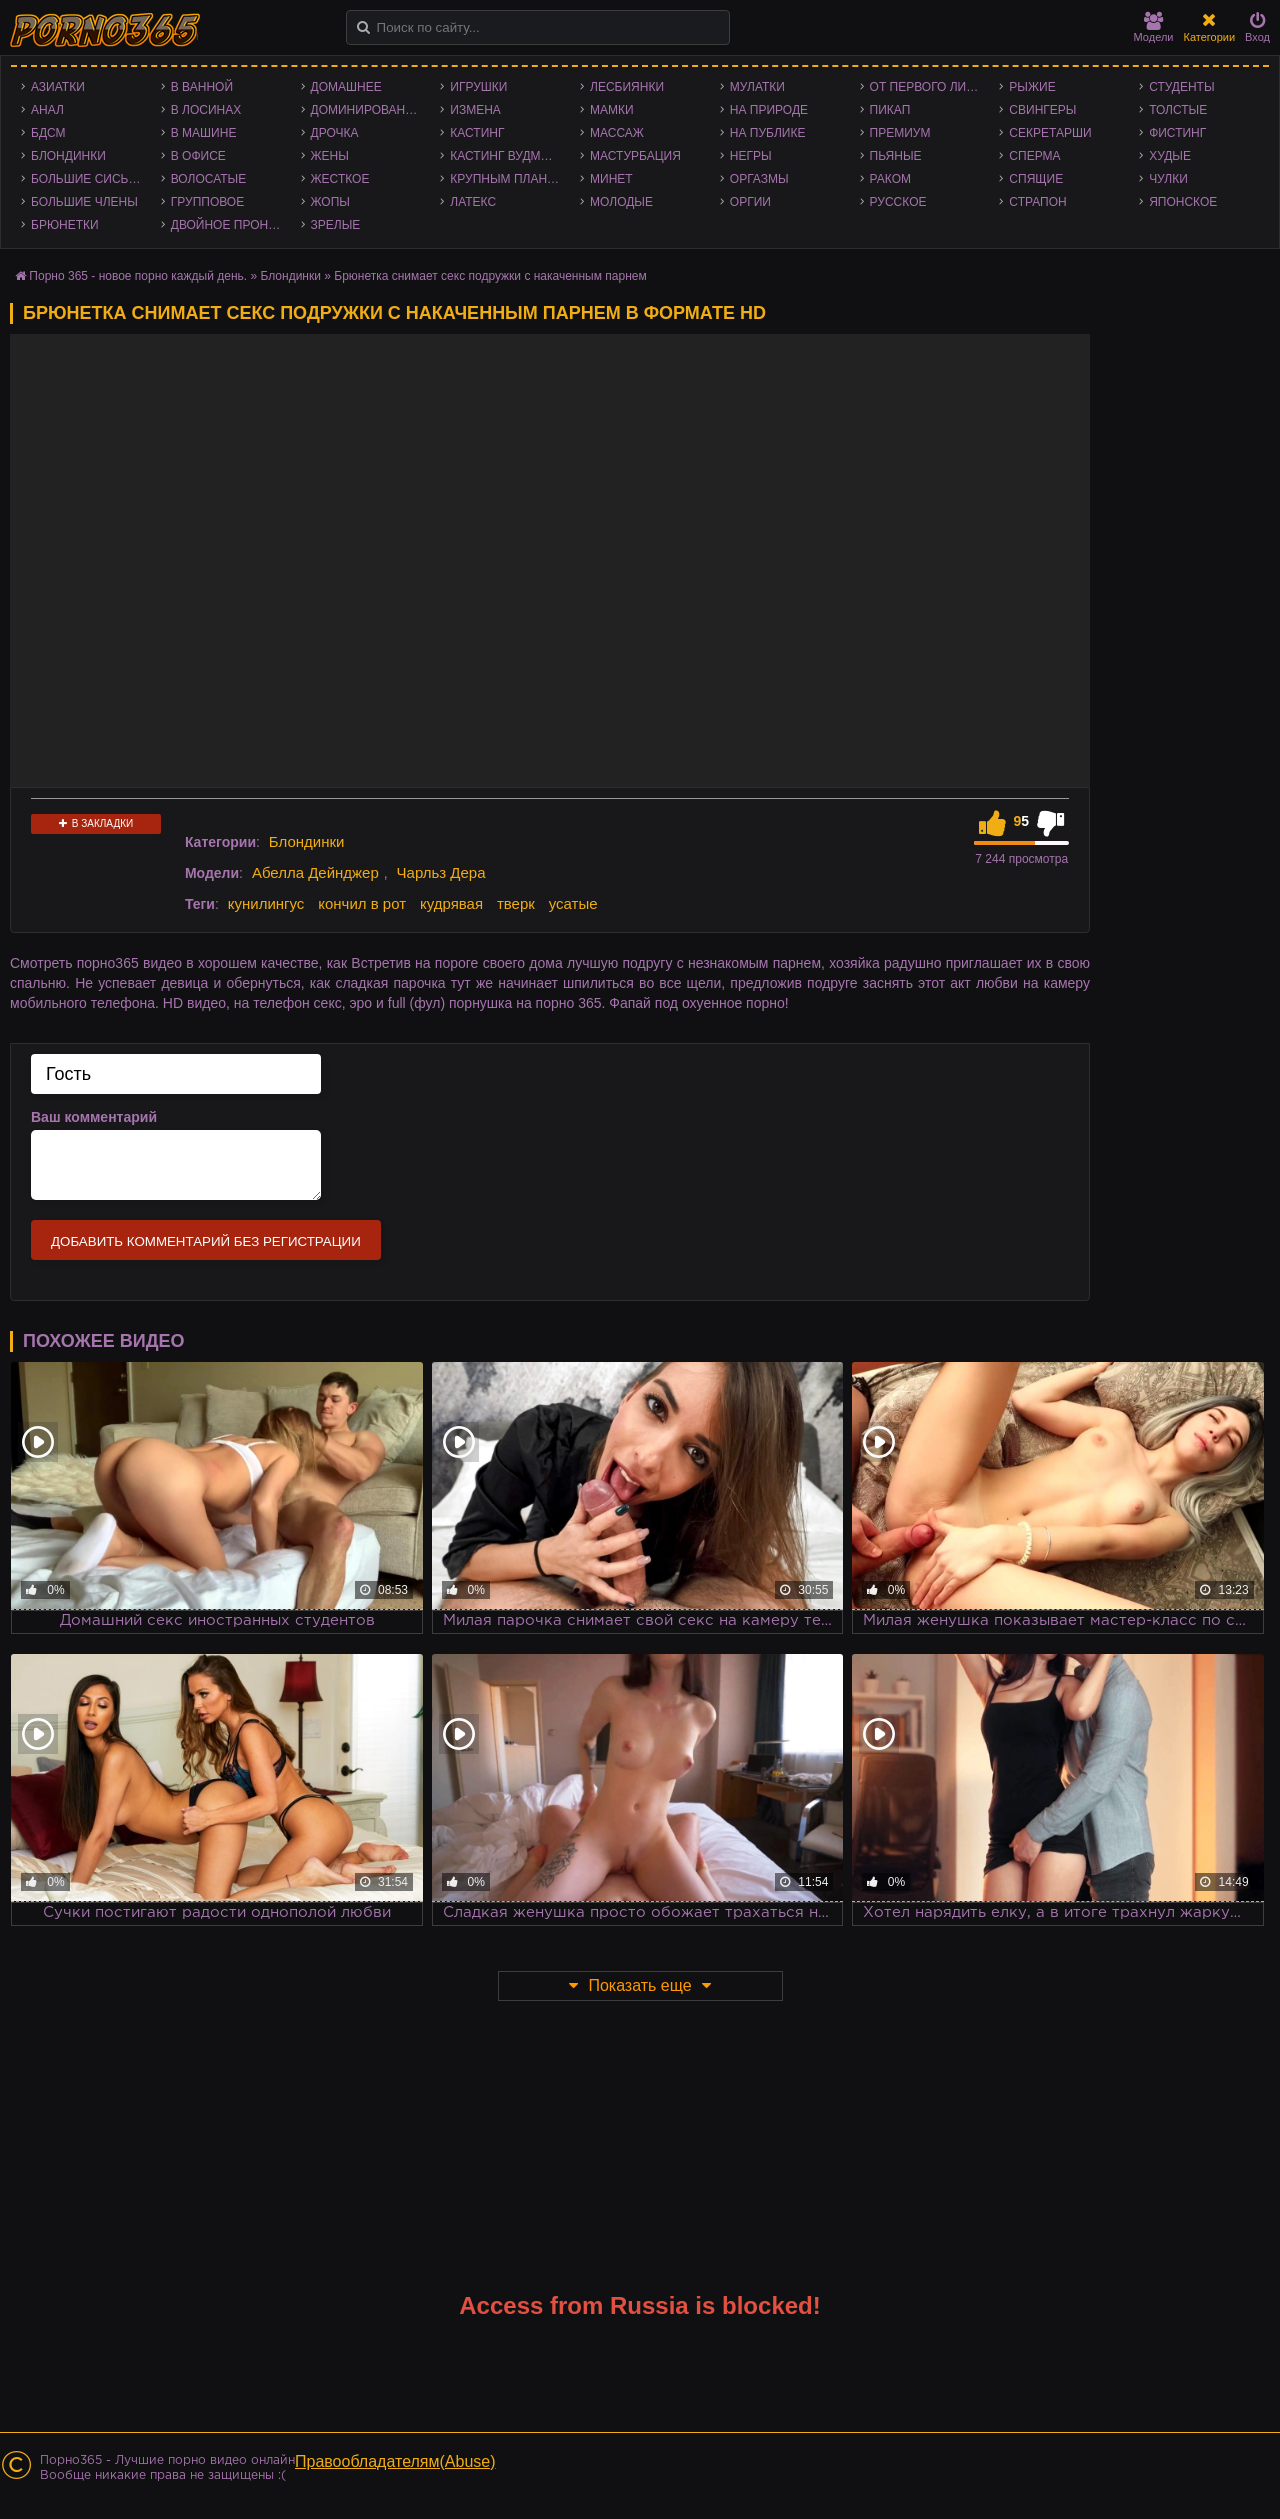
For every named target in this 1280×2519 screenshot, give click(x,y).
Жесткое (340, 179)
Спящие (1036, 179)
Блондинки (68, 156)
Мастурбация (635, 156)
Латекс (473, 202)
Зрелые (336, 225)
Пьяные (896, 156)
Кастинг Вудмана (507, 156)
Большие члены (84, 202)
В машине (204, 133)
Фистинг (1177, 133)
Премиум (900, 133)
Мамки (612, 110)
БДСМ (48, 133)
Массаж (617, 133)
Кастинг (477, 133)
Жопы (330, 202)
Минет (611, 179)
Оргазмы (759, 179)
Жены (330, 156)
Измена (475, 110)
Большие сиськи (87, 179)
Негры (751, 156)
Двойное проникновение (231, 225)
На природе (769, 110)
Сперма (1034, 156)
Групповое (207, 202)
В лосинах (206, 110)
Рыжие (1032, 87)
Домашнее (346, 87)
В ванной (202, 87)
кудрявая (451, 903)
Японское (1183, 202)
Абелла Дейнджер (315, 872)
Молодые (621, 202)
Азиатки (58, 87)
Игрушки (478, 87)
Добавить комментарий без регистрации (206, 1241)
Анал (47, 110)
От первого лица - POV (930, 87)
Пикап (890, 110)
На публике (768, 133)
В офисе (198, 156)
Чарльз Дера (441, 872)
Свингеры (1042, 110)
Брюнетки (65, 225)
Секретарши (1050, 133)
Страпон (1037, 202)
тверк (516, 903)
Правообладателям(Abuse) (395, 2461)
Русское (898, 202)
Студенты (1181, 87)
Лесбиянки (627, 87)
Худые (1170, 156)
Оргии (750, 202)
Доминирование (366, 110)
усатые (573, 903)
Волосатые (208, 179)
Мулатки (757, 87)
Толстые (1178, 110)
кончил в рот (362, 903)
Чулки (1168, 179)
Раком (890, 179)
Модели (1154, 27)
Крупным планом (508, 179)
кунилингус (266, 903)
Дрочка (335, 133)
